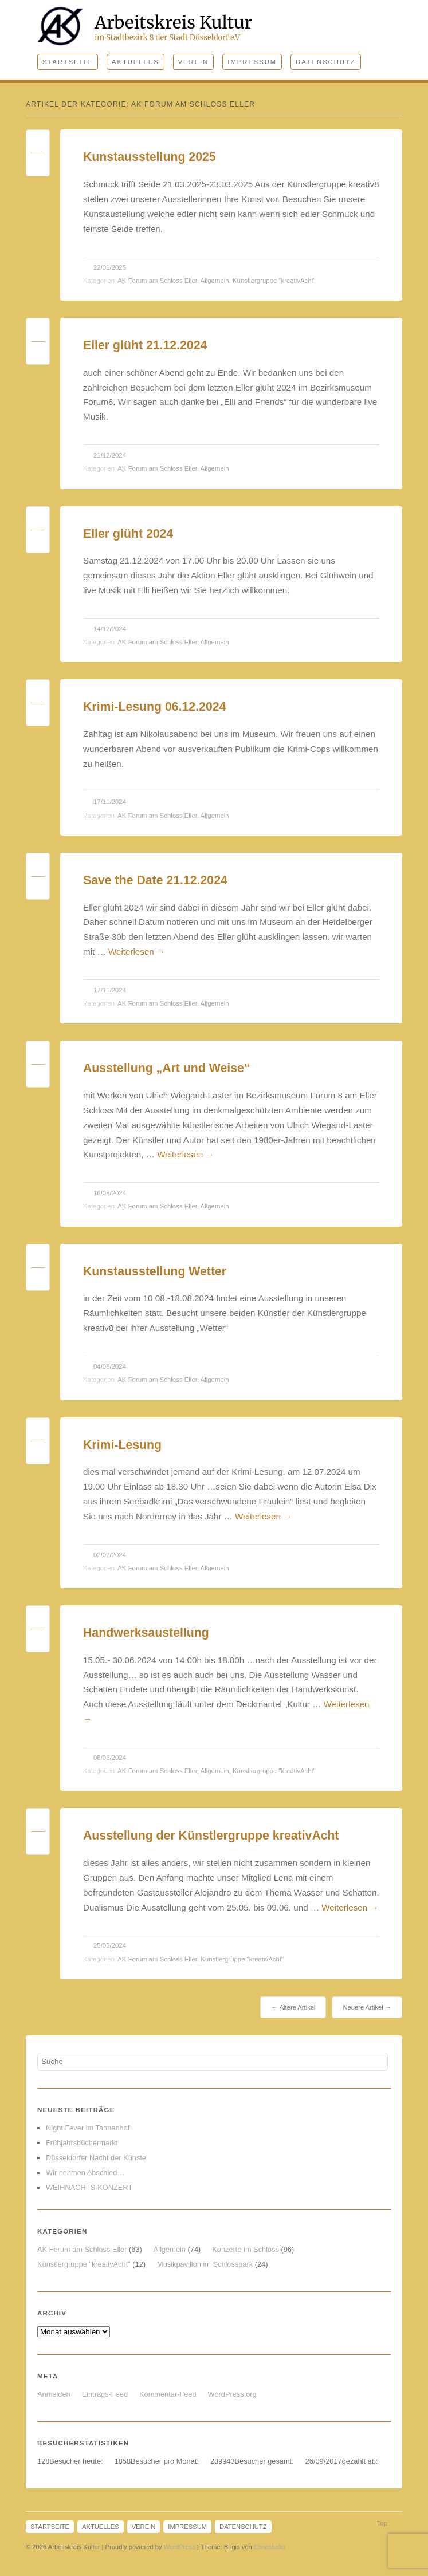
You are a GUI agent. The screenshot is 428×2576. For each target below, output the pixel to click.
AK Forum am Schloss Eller (157, 280)
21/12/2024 (109, 455)
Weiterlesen (136, 951)
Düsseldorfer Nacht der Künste (96, 2157)
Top (382, 2523)
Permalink (38, 144)
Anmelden (53, 2394)
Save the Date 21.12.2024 (155, 880)
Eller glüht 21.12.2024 (145, 345)
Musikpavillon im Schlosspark (205, 2264)
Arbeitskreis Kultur (173, 22)
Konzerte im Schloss (245, 2249)
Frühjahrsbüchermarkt (81, 2142)
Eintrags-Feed (105, 2394)
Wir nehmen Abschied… (85, 2172)
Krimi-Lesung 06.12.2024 (154, 707)
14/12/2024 (109, 628)
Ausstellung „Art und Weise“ (166, 1068)
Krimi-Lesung (122, 1445)
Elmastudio (269, 2546)
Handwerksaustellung (146, 1633)
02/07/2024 (109, 1554)
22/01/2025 (109, 267)
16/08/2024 (109, 1192)
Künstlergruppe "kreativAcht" (274, 280)
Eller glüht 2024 (128, 534)
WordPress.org (232, 2394)
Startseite (67, 61)
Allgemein (215, 280)
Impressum (252, 61)
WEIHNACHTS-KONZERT (89, 2187)
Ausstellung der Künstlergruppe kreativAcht (211, 1835)
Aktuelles (135, 61)
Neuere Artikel (367, 2007)
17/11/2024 (109, 801)
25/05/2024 (109, 1945)
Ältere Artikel (293, 2007)
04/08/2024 (109, 1366)
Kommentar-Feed (168, 2394)
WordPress (179, 2546)
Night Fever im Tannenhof (87, 2128)
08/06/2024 (109, 1757)
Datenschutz (325, 61)
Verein (193, 61)
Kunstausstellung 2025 (149, 157)
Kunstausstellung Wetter (154, 1271)
